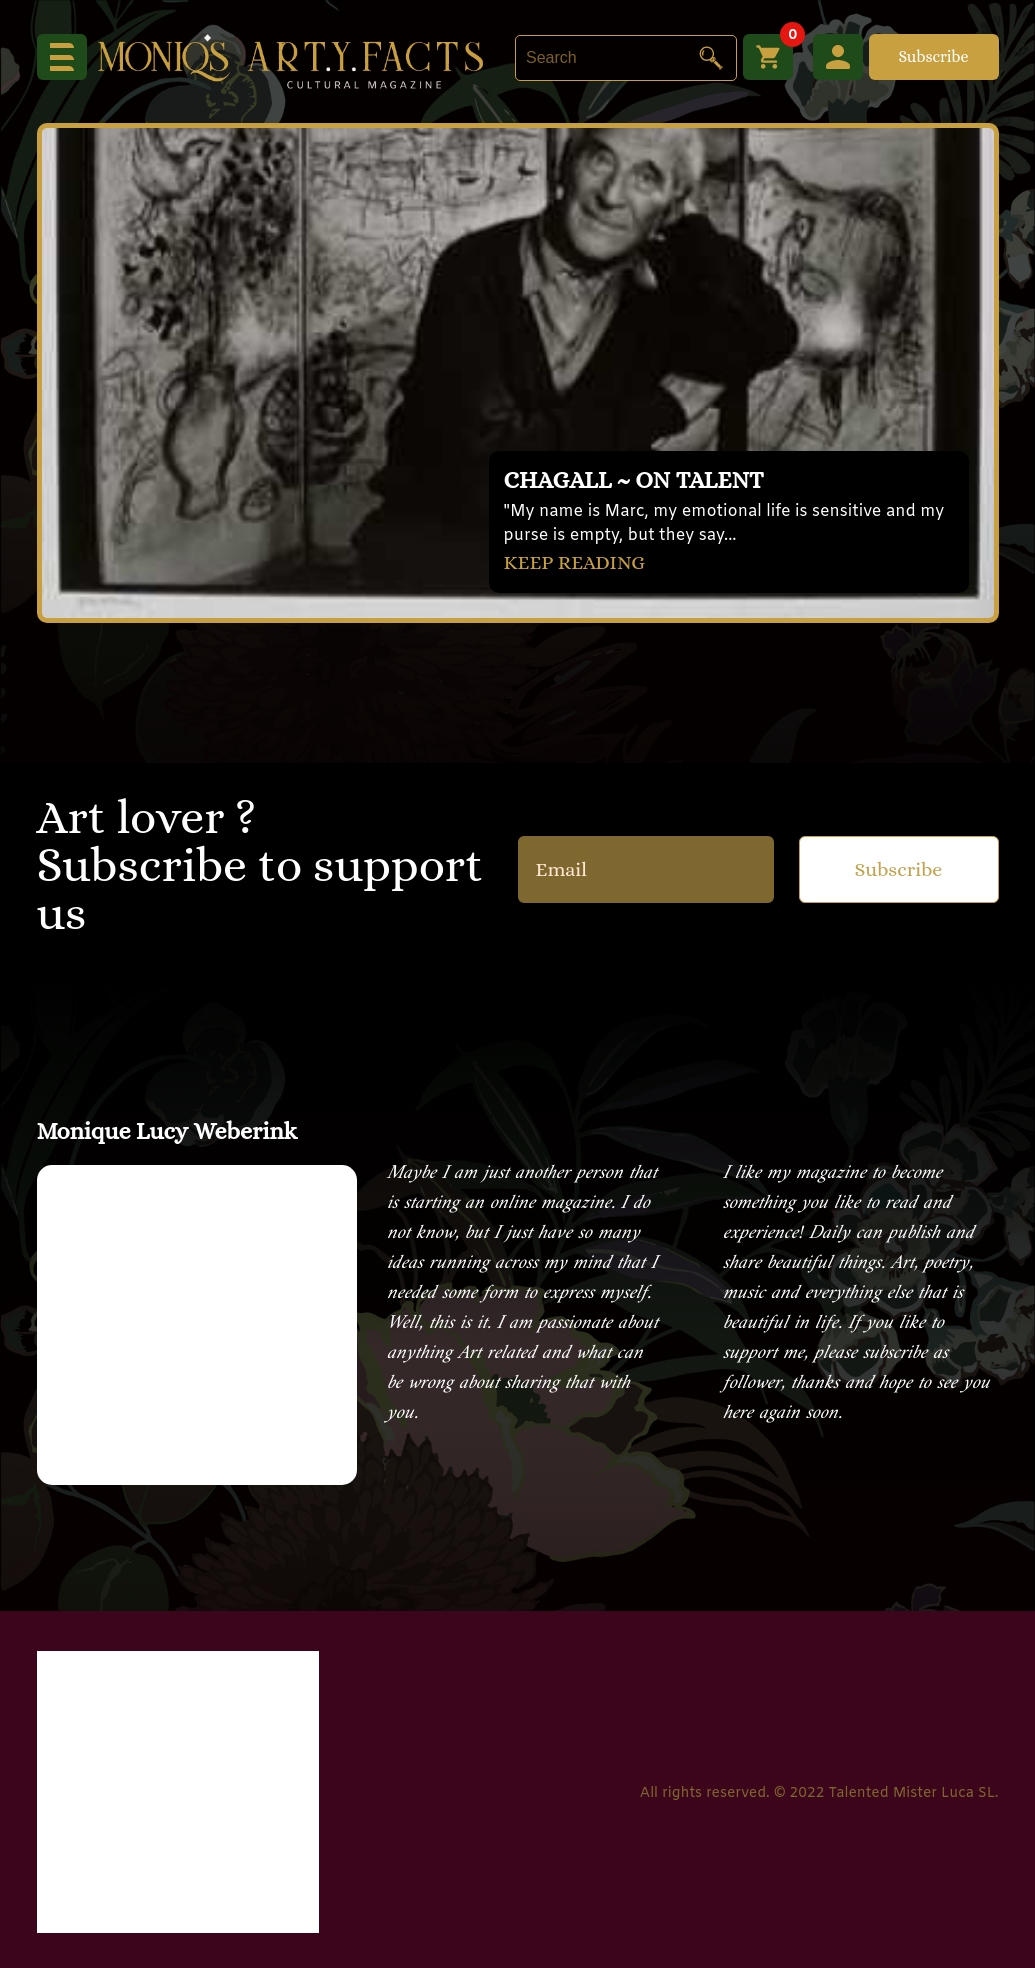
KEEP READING (575, 562)
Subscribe (933, 56)
